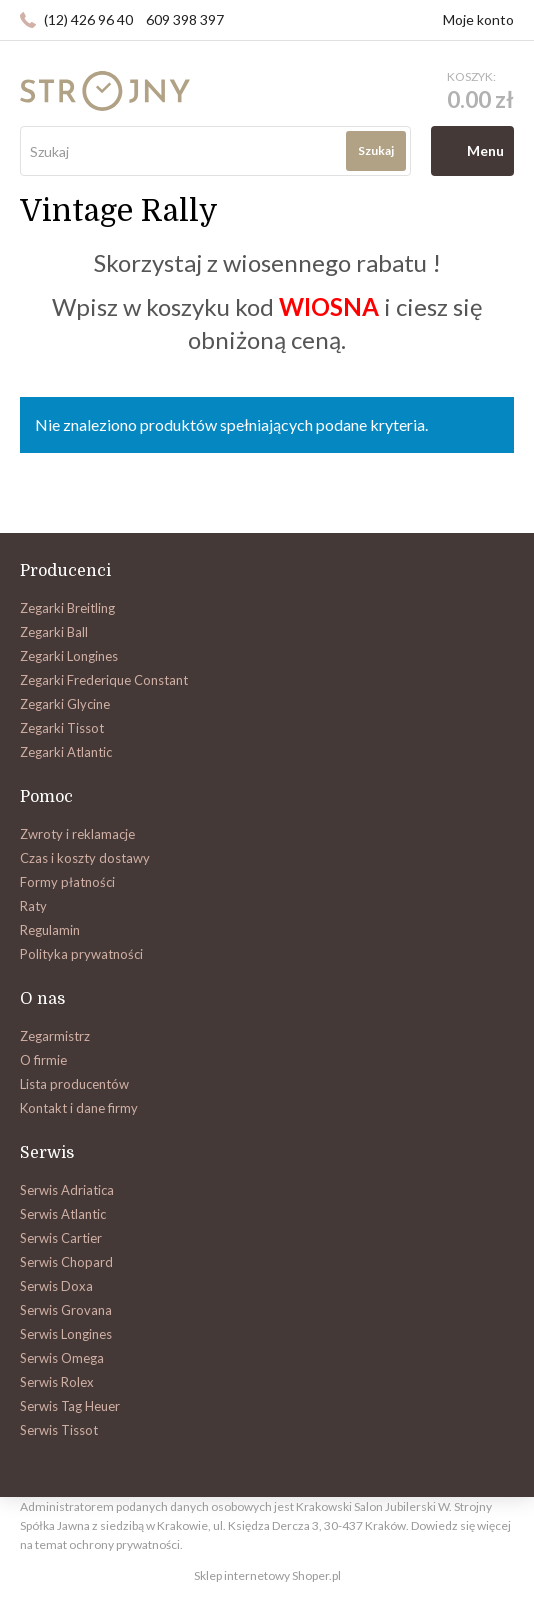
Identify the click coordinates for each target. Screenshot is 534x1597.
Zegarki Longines (69, 656)
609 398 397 (185, 19)
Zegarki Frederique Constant (104, 680)
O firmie (43, 1060)
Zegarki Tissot (62, 728)
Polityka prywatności (81, 954)
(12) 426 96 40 (88, 19)
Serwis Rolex (57, 1382)
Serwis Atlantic (63, 1214)
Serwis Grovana (66, 1310)
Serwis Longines (66, 1334)
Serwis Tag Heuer (70, 1406)
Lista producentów (74, 1084)
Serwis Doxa (56, 1286)
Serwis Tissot (59, 1430)
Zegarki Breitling (67, 608)
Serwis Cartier (61, 1238)
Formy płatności (67, 882)
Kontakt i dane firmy (79, 1108)
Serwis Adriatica (67, 1190)
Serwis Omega (62, 1358)
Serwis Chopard (66, 1262)
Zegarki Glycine (65, 704)
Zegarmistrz (55, 1036)
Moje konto (478, 19)
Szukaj (376, 150)
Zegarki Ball (54, 632)
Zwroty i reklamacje (77, 834)
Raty (33, 906)
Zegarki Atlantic (66, 752)
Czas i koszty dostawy (85, 858)
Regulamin (50, 930)
